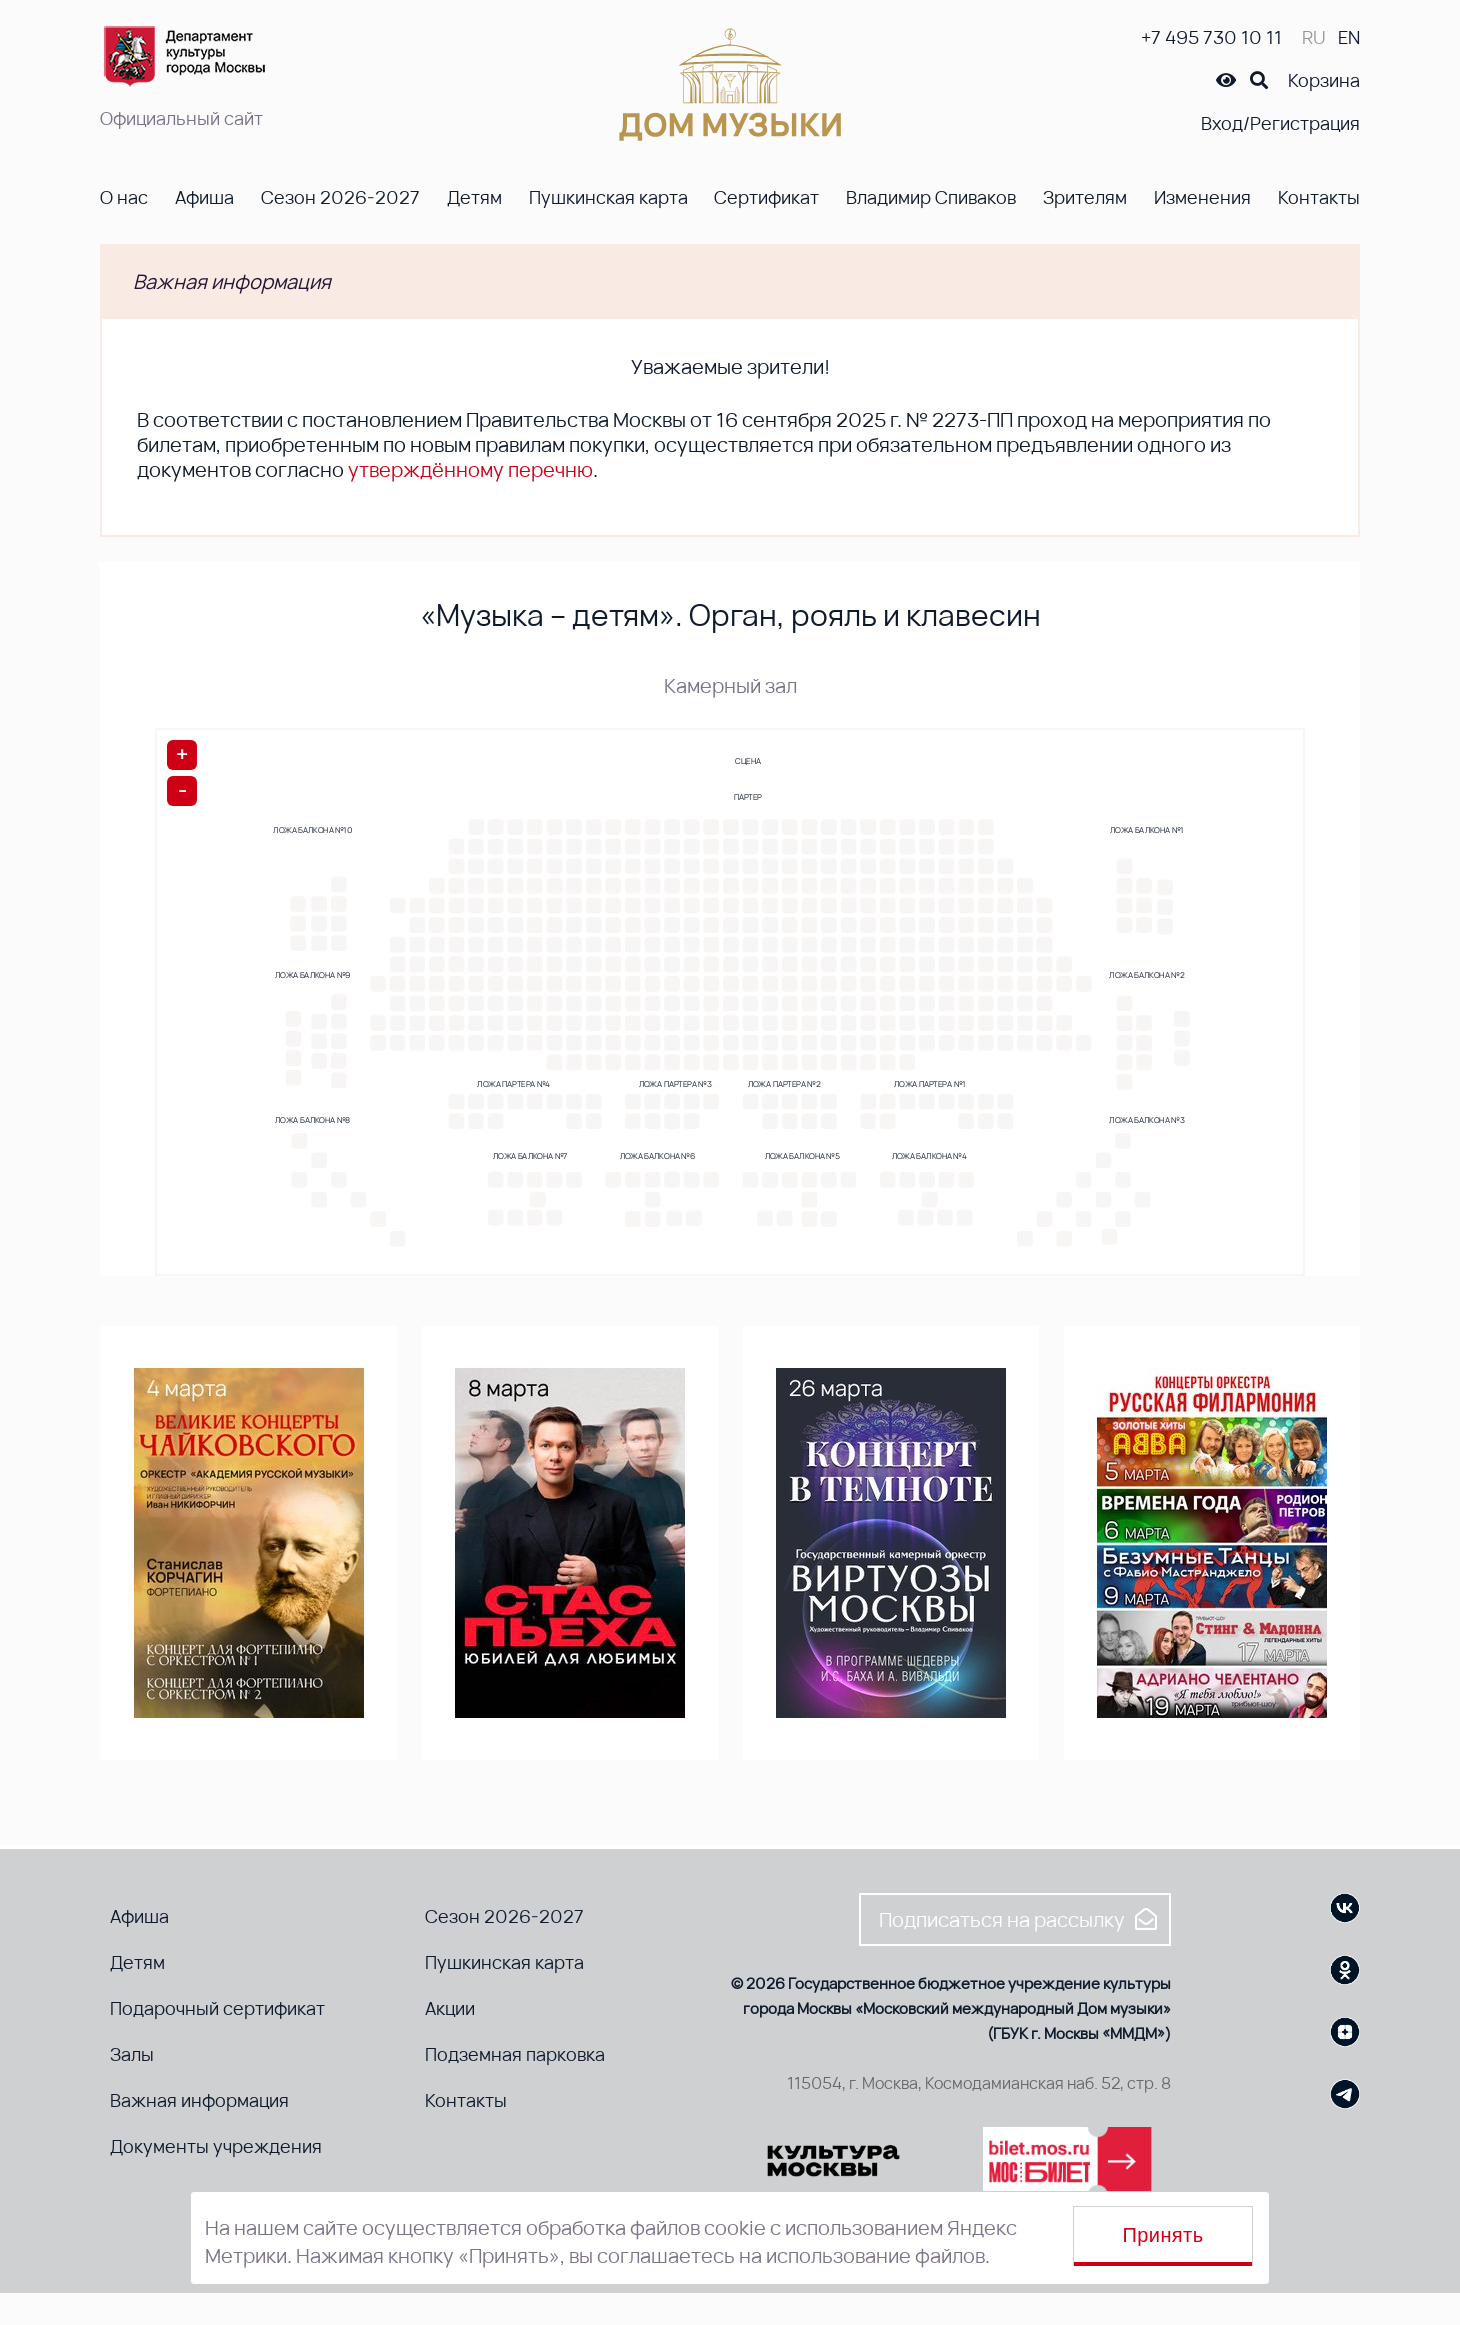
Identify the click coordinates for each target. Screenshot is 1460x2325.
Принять (1163, 2235)
